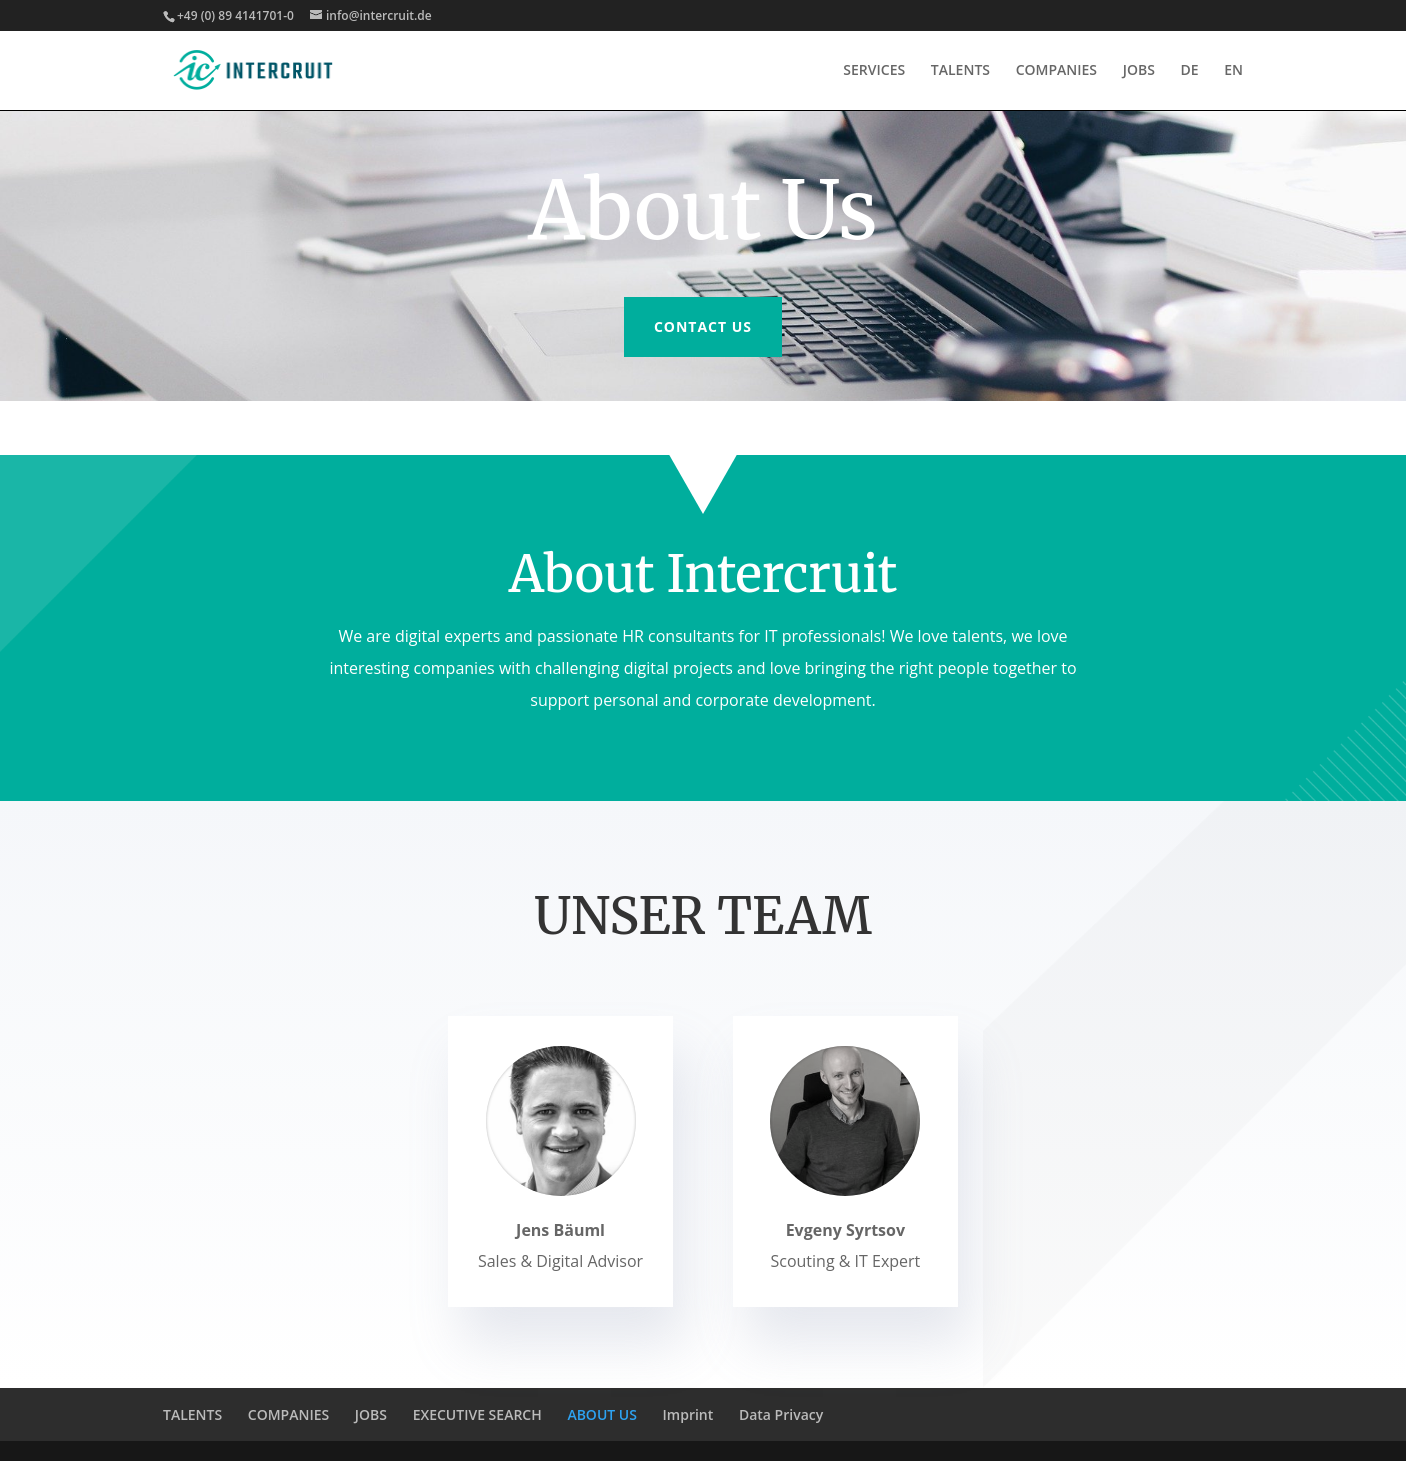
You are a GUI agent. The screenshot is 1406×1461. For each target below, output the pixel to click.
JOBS (1139, 71)
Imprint (688, 1414)
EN (1233, 71)
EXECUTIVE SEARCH (477, 1414)
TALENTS (960, 71)
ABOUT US (602, 1414)
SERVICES (874, 71)
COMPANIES (1056, 71)
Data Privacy (781, 1414)
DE (1190, 71)
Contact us (703, 326)
